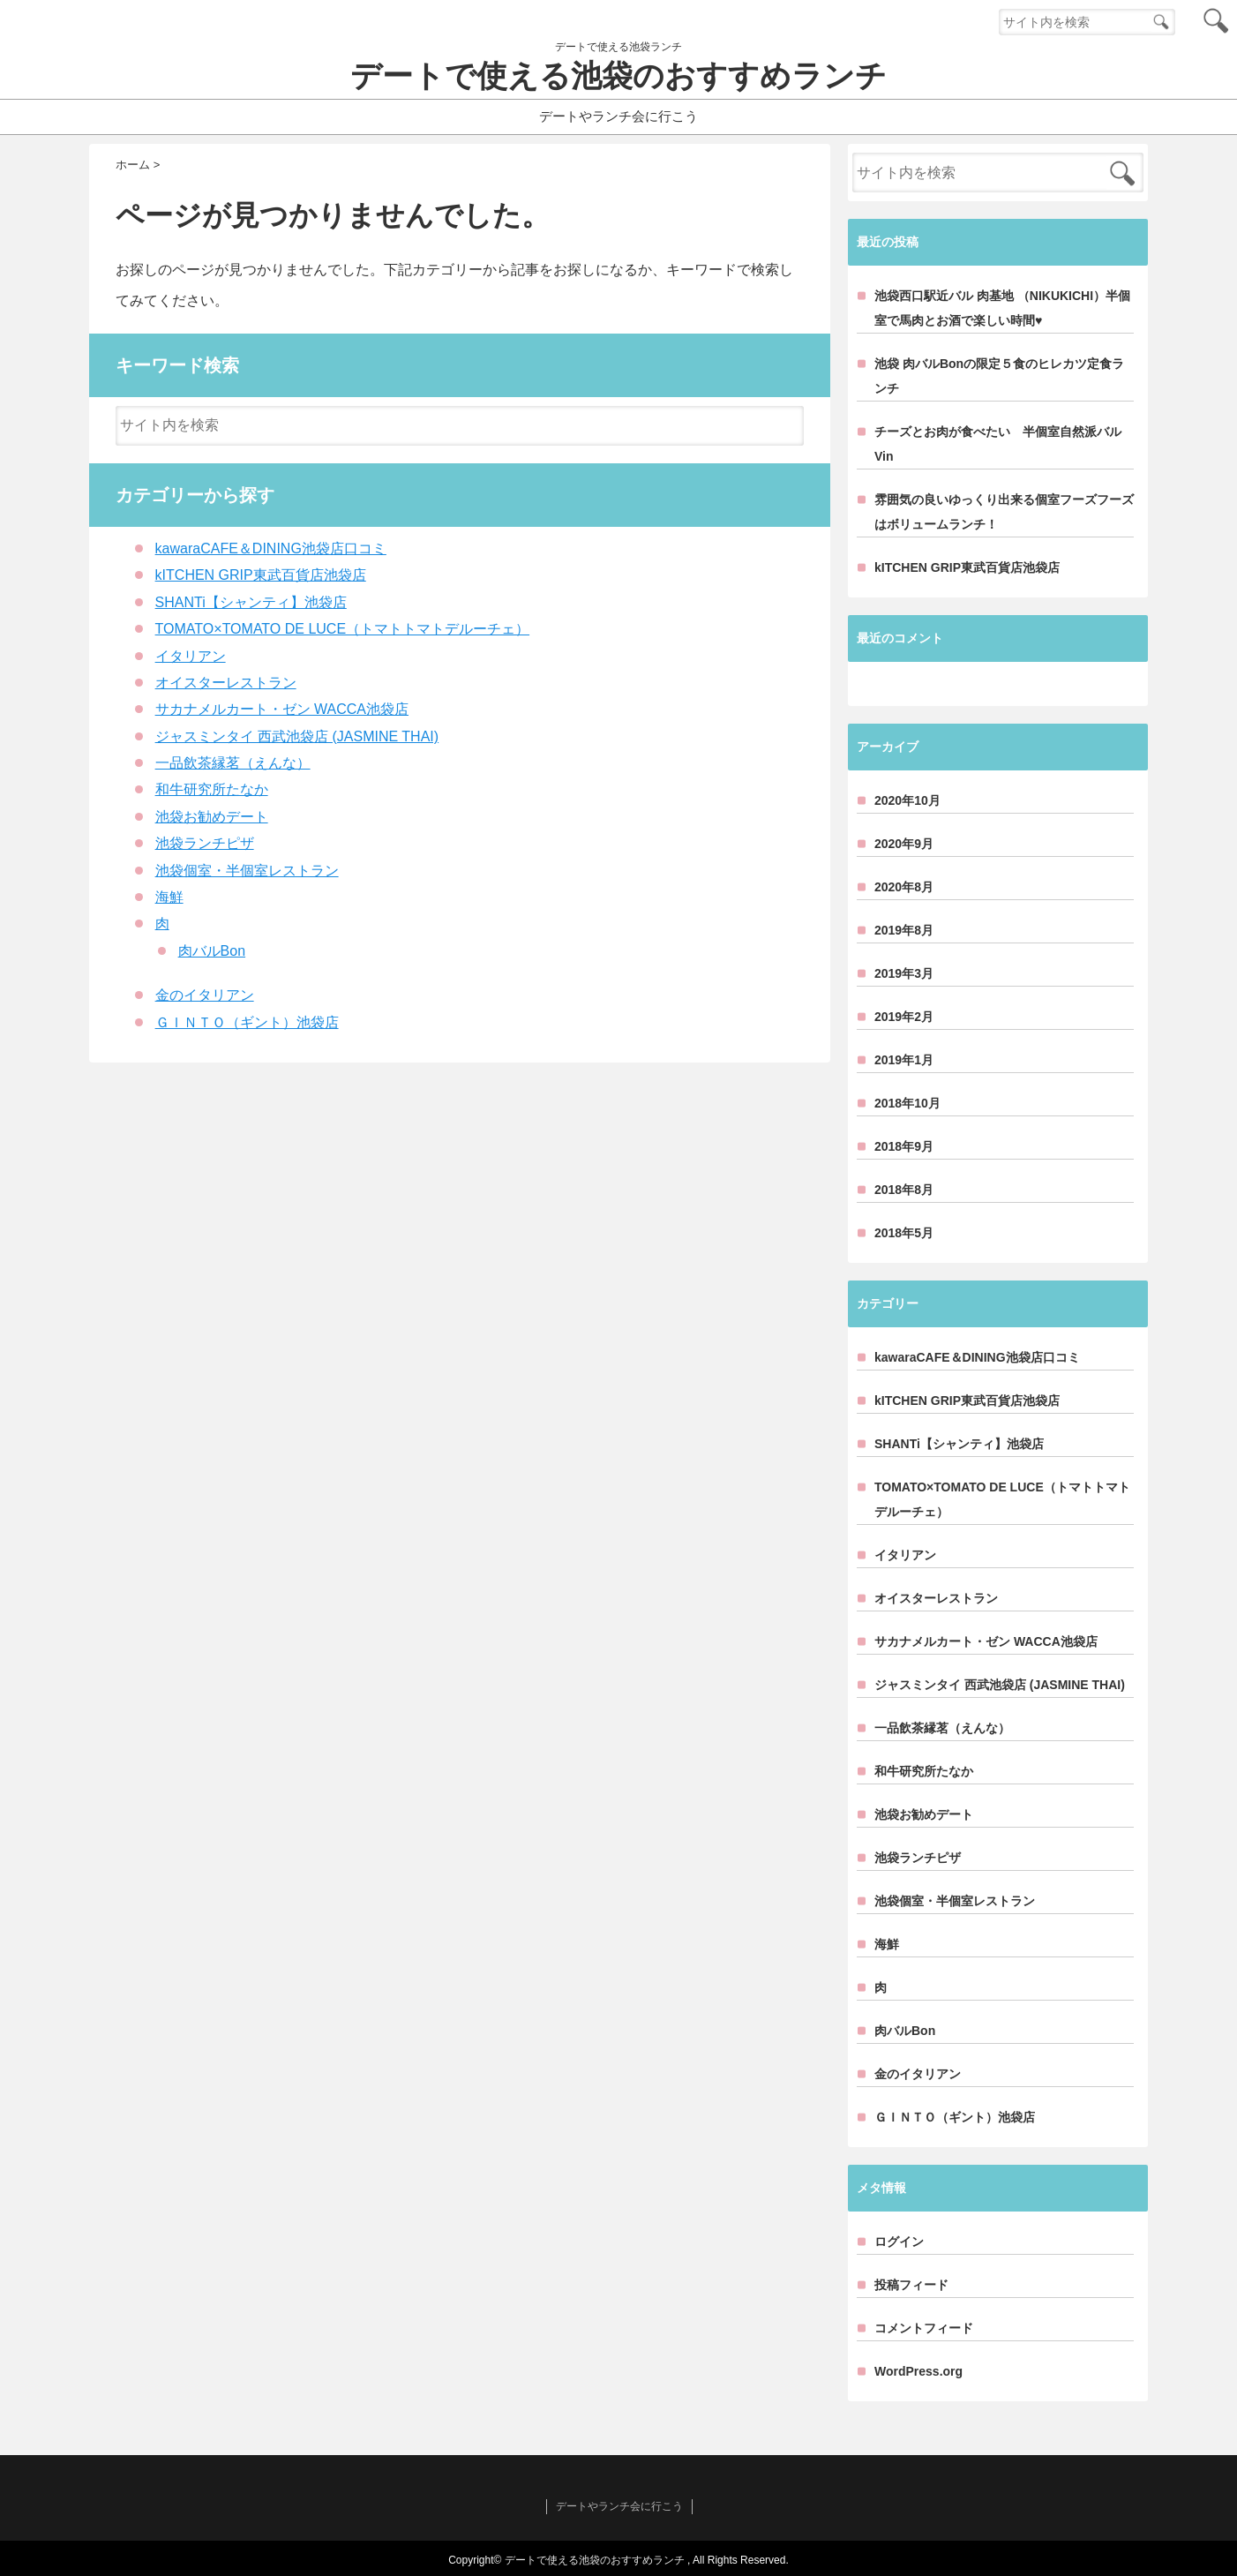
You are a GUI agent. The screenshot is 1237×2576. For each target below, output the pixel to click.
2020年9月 (903, 844)
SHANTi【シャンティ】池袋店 (251, 602)
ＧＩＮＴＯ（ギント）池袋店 (247, 1022)
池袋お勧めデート (211, 816)
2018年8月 (903, 1190)
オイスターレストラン (225, 682)
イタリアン (190, 656)
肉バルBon (211, 950)
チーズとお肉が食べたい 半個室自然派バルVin (997, 443)
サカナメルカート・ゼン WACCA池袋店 (282, 709)
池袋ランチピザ (204, 843)
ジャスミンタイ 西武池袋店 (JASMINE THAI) (297, 736)
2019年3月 (903, 973)
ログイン (899, 2241)
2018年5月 (903, 1233)
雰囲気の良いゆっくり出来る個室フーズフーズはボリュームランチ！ (1004, 511)
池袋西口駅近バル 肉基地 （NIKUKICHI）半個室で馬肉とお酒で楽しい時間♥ (1002, 308)
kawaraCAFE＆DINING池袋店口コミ (270, 548)
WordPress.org (918, 2371)
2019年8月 (903, 930)
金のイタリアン (204, 995)
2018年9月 (903, 1146)
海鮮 (169, 897)
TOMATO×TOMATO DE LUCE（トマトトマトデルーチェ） (342, 628)
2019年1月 (903, 1060)
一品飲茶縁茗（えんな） (233, 762)
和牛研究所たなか (211, 789)
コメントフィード (923, 2328)
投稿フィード (911, 2285)
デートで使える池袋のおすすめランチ (618, 76)
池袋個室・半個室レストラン (247, 870)
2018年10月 (907, 1103)
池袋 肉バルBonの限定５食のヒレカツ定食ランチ (999, 376)
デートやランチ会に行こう (618, 116)
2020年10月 (907, 800)
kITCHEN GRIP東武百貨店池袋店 (260, 574)
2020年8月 (903, 887)
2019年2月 (903, 1017)
